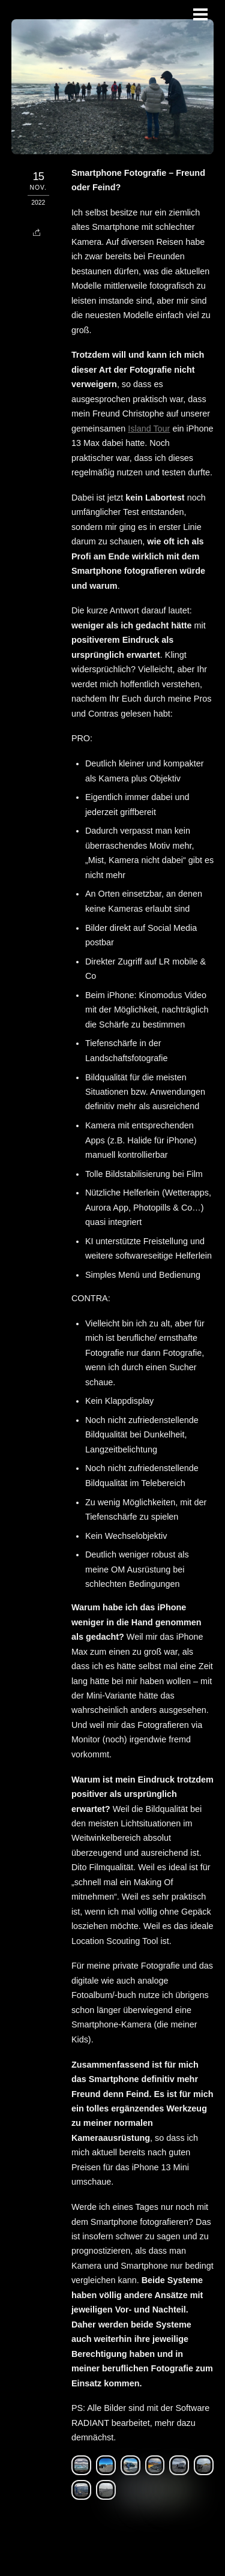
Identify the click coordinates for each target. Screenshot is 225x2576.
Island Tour (149, 428)
